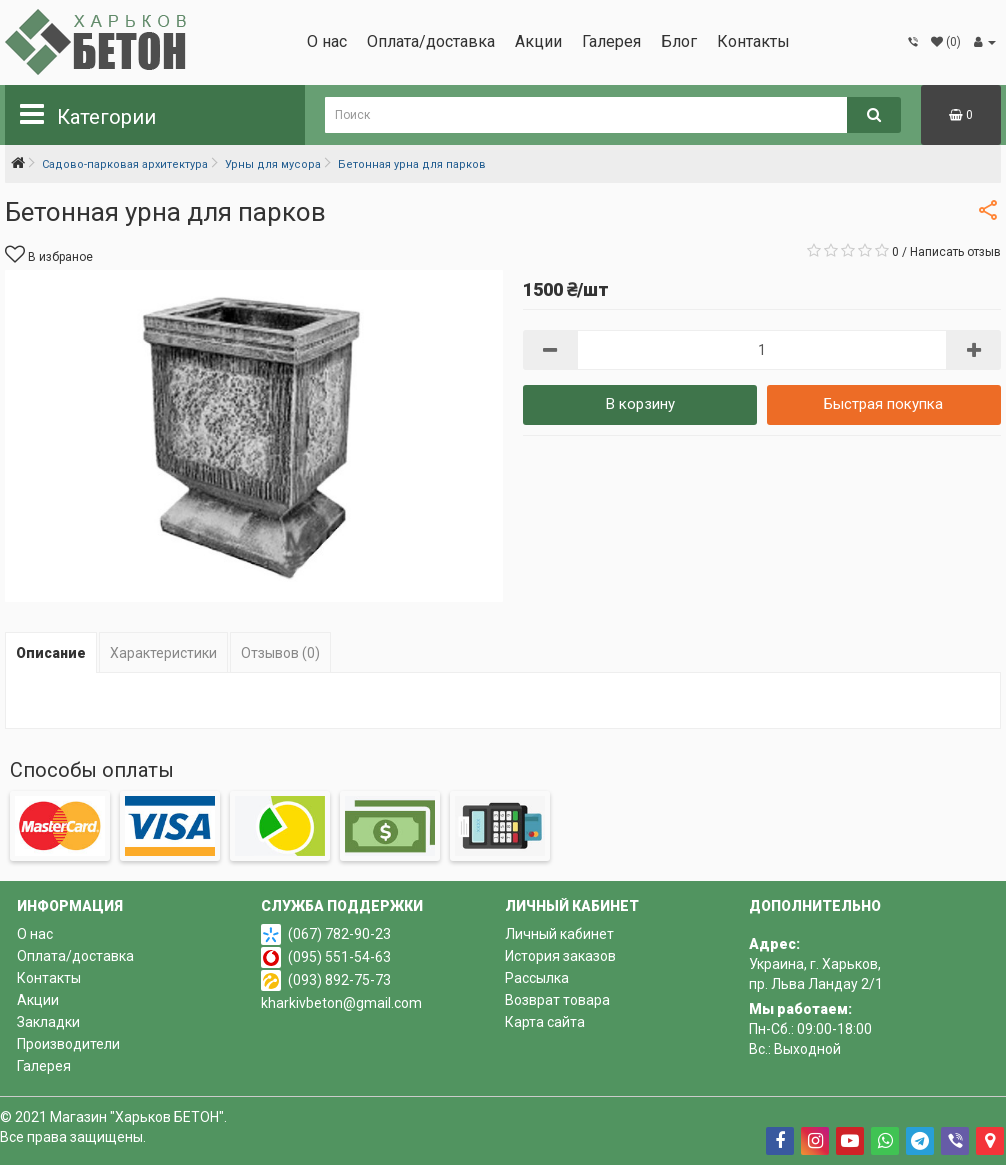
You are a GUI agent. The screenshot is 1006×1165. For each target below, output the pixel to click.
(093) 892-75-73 (339, 980)
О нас (327, 41)
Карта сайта (545, 1022)
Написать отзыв (955, 252)
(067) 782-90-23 (339, 934)
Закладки (48, 1022)
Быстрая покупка (883, 404)
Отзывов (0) (280, 653)
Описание (51, 653)
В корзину (640, 404)
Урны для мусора (273, 164)
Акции (538, 41)
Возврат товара (557, 1000)
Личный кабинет (559, 934)
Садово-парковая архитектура (125, 164)
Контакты (753, 41)
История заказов (560, 956)
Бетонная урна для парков (412, 164)
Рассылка (537, 978)
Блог (679, 41)
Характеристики (163, 653)
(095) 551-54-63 (339, 957)
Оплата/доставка (431, 41)
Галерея (611, 41)
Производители (68, 1044)
